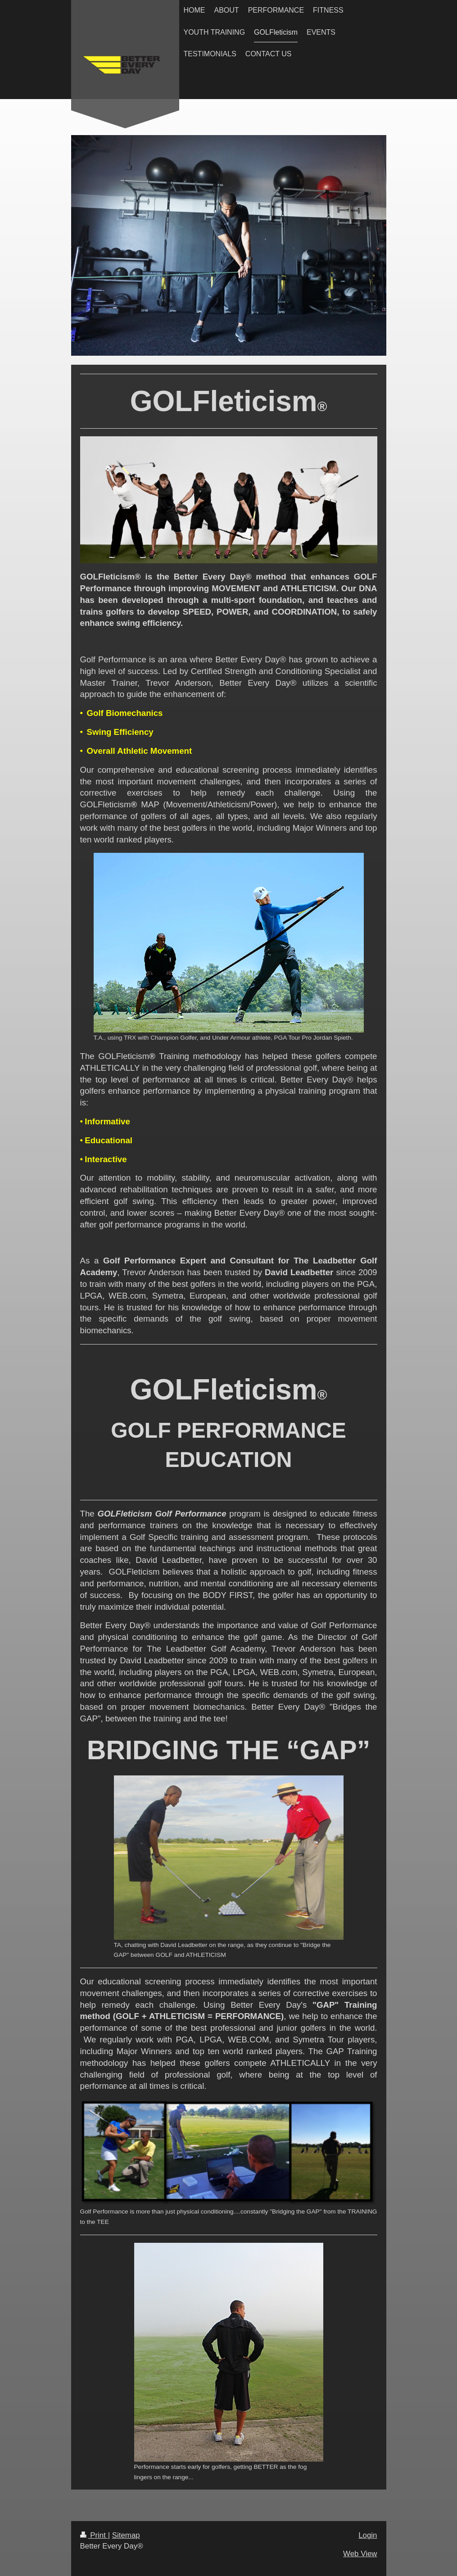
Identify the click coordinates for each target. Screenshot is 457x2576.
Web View (360, 2553)
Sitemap (126, 2535)
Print (94, 2535)
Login (367, 2535)
